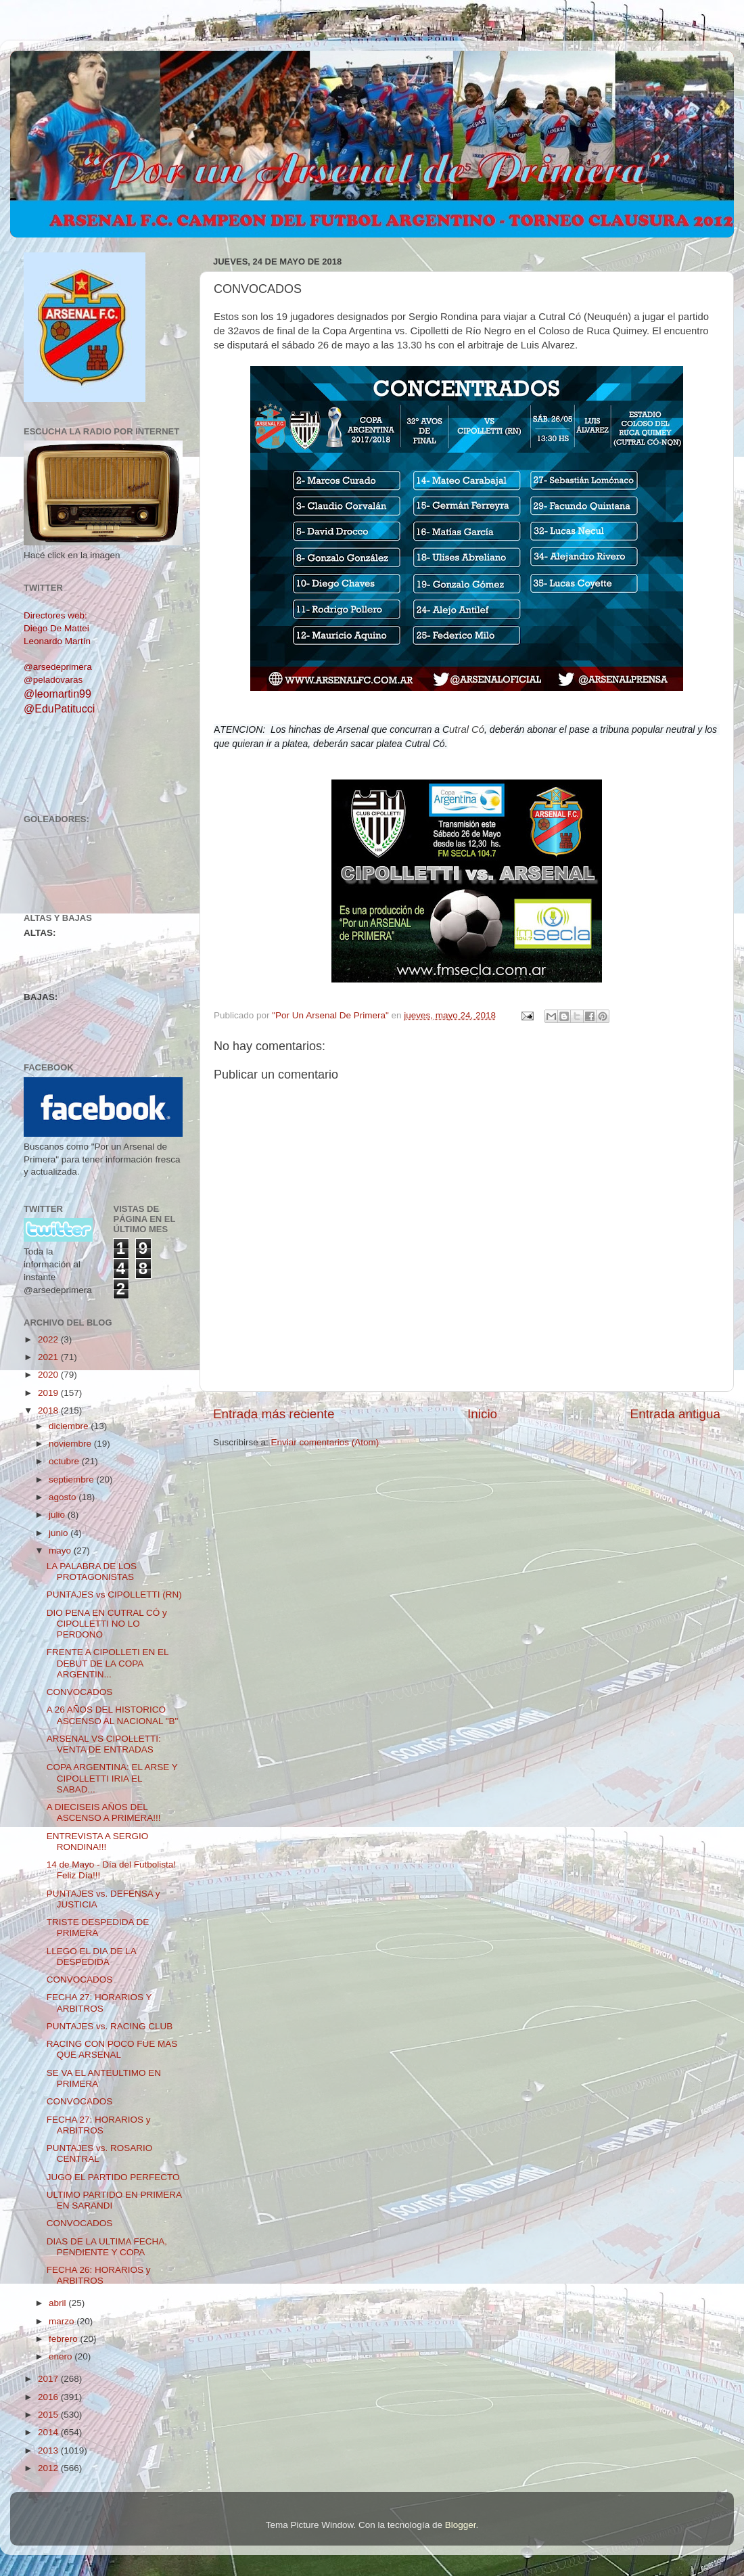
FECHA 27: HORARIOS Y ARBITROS (99, 2002)
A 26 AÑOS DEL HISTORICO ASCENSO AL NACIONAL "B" (113, 1714)
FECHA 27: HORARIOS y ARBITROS (99, 2125)
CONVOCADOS (80, 1692)
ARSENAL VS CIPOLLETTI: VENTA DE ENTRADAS (104, 1744)
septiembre (73, 1479)
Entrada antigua (675, 1414)
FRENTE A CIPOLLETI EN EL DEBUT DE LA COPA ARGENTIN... (107, 1663)
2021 (49, 1357)
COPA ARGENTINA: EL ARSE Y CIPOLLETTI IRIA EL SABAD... (112, 1778)
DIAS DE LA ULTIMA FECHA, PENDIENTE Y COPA (107, 2246)
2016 (49, 2397)
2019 (49, 1393)
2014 (49, 2432)
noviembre (71, 1444)
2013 (49, 2450)
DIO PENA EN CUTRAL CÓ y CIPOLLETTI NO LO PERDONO (107, 1624)
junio (59, 1533)
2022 (49, 1339)
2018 (49, 1410)
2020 (49, 1375)
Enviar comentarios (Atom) (325, 1442)
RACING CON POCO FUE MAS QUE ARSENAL (112, 2049)
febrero (64, 2339)
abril (58, 2303)
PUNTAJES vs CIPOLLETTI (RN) (114, 1594)
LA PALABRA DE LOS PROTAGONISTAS (92, 1571)
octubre (65, 1461)
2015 (49, 2415)
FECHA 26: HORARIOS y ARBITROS (99, 2275)
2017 (49, 2379)
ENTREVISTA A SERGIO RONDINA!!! (98, 1841)
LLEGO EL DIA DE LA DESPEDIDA (91, 1956)
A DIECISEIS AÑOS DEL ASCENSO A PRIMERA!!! (104, 1812)
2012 (49, 2468)
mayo (61, 1550)
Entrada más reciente (274, 1414)
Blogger (460, 2525)
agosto (63, 1497)
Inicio (482, 1414)
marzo (62, 2321)
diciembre (70, 1426)
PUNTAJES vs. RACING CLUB (110, 2026)
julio (58, 1515)
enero (61, 2356)
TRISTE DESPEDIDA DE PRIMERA (98, 1927)
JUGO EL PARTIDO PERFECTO (113, 2177)
